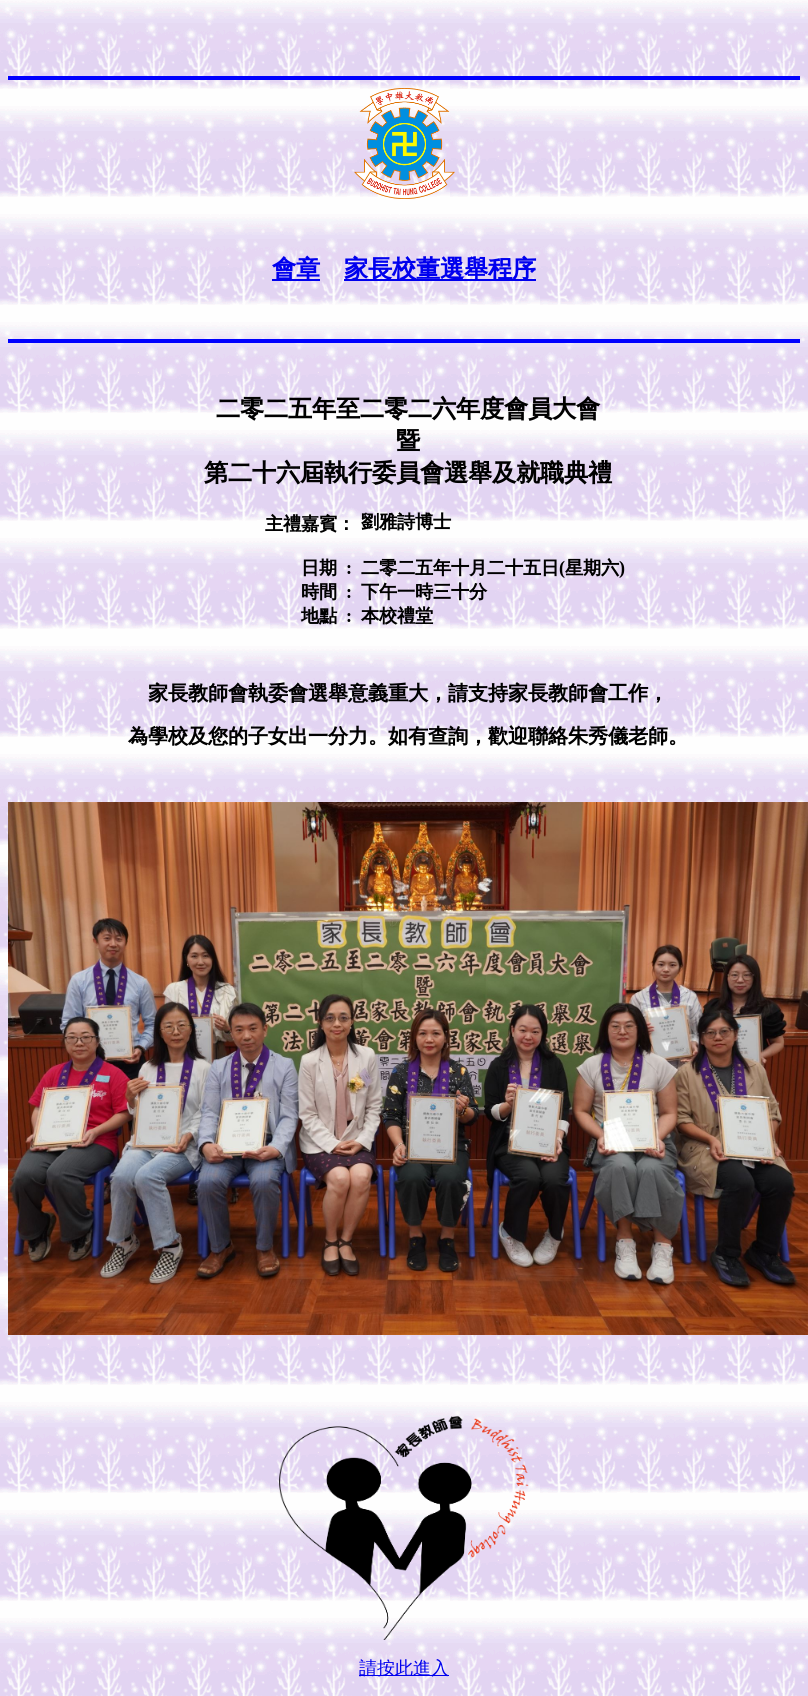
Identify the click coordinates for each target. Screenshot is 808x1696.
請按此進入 (404, 1668)
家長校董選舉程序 (440, 269)
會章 (296, 269)
